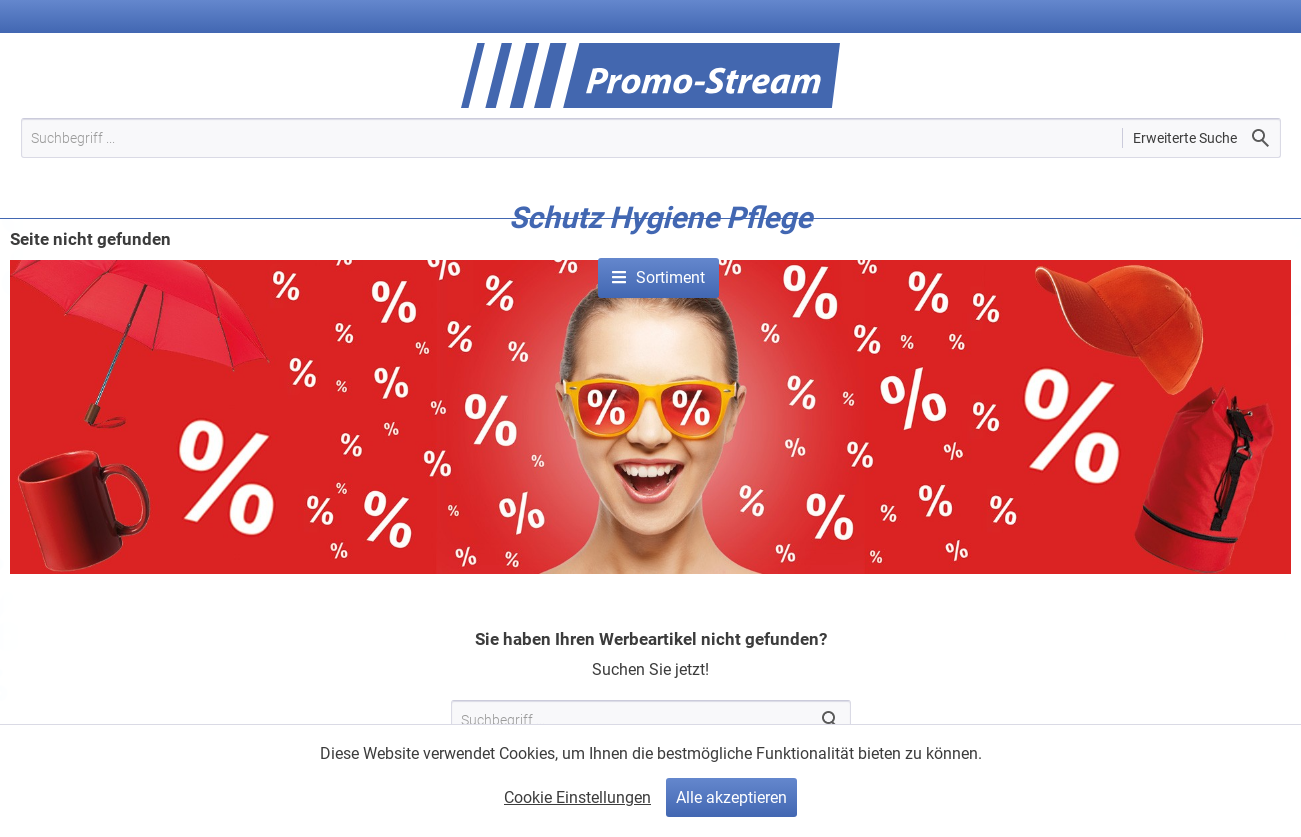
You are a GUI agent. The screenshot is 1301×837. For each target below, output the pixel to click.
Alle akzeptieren (731, 797)
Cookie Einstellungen (577, 797)
